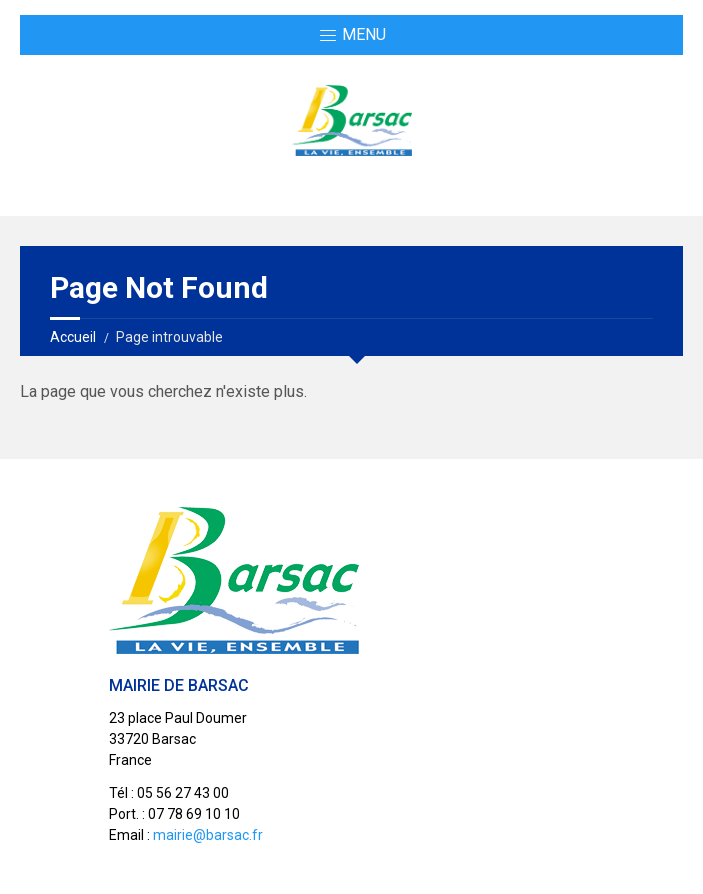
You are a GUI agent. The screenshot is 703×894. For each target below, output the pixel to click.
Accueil (73, 337)
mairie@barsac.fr (208, 835)
